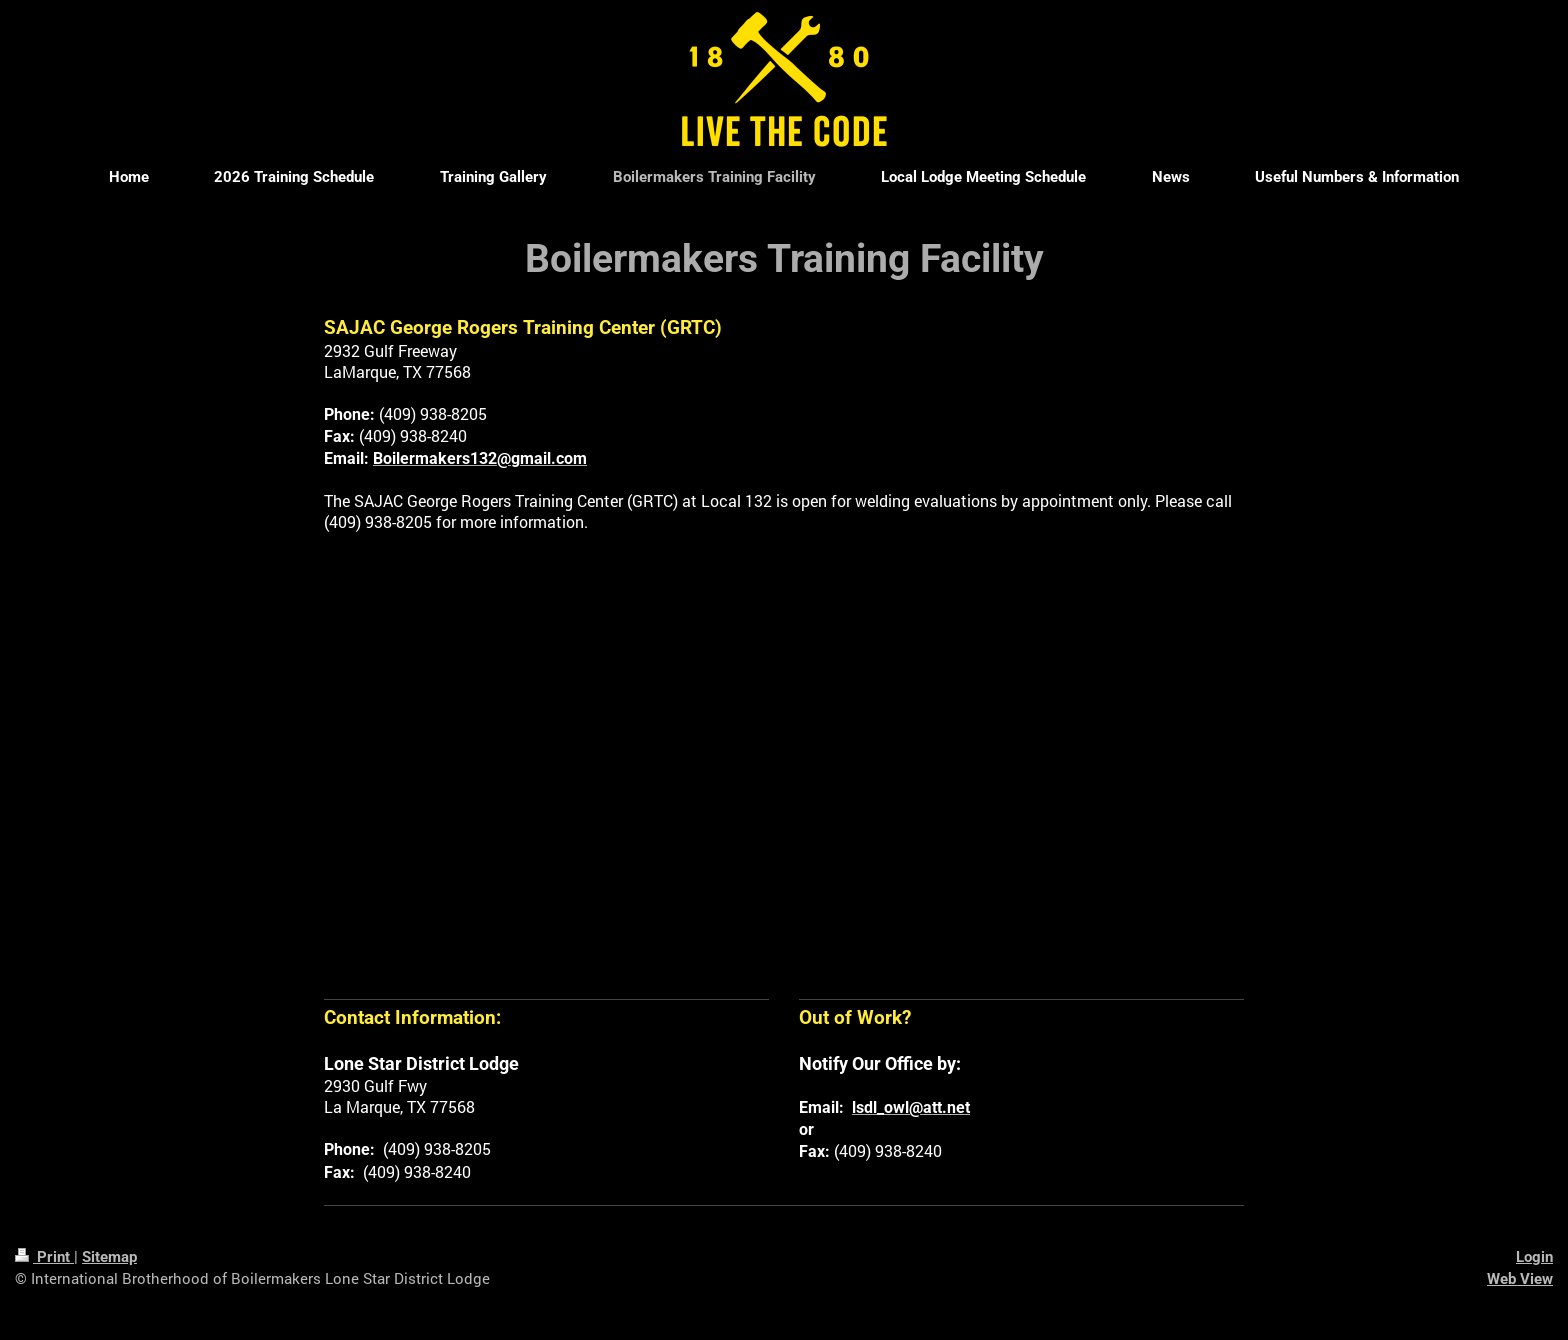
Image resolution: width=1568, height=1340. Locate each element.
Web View (1520, 1279)
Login (1534, 1257)
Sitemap (109, 1257)
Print (44, 1257)
